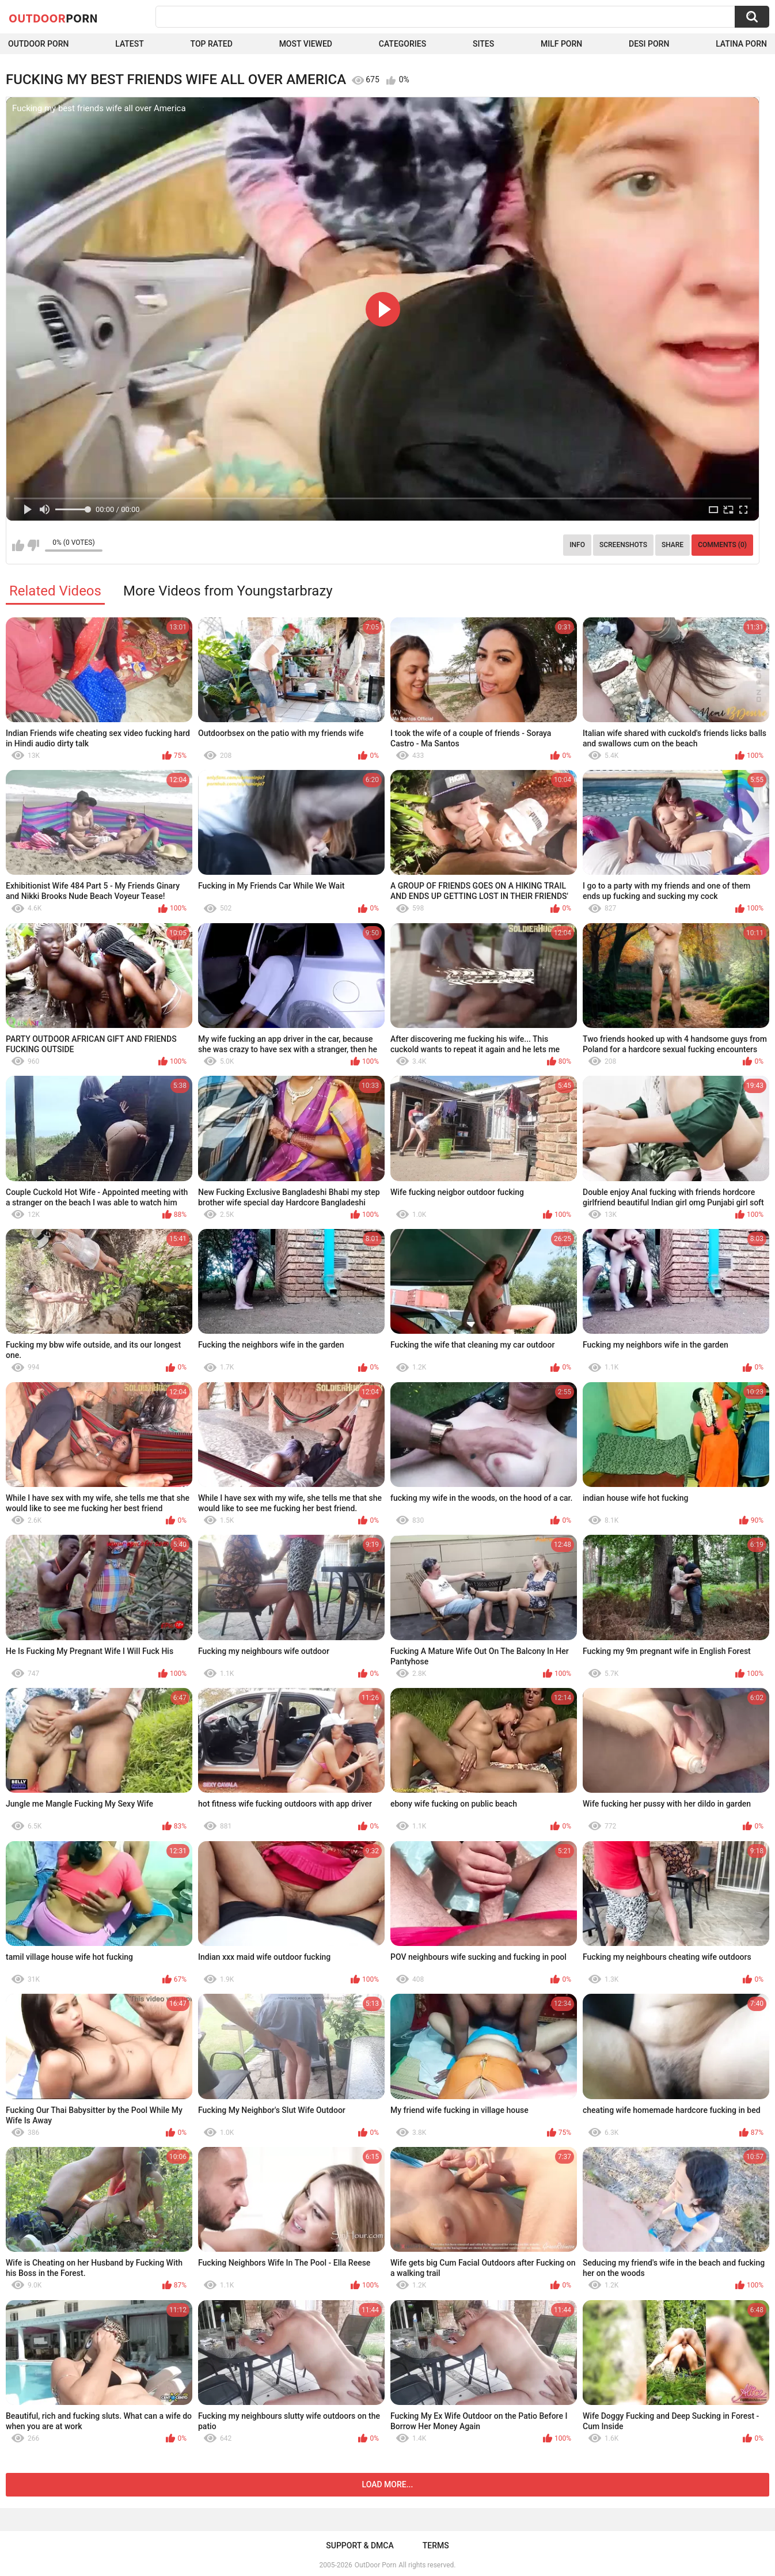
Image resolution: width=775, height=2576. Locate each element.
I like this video (18, 545)
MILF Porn (561, 43)
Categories (402, 43)
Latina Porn (741, 43)
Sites (483, 43)
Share (672, 545)
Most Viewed (305, 43)
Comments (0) (722, 545)
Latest (129, 43)
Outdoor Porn (38, 43)
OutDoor (53, 18)
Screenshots (623, 545)
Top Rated (212, 43)
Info (577, 545)
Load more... (387, 2484)
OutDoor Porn (375, 2565)
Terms (436, 2545)
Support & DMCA (359, 2545)
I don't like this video (33, 545)
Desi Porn (649, 43)
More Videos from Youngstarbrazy (228, 591)
